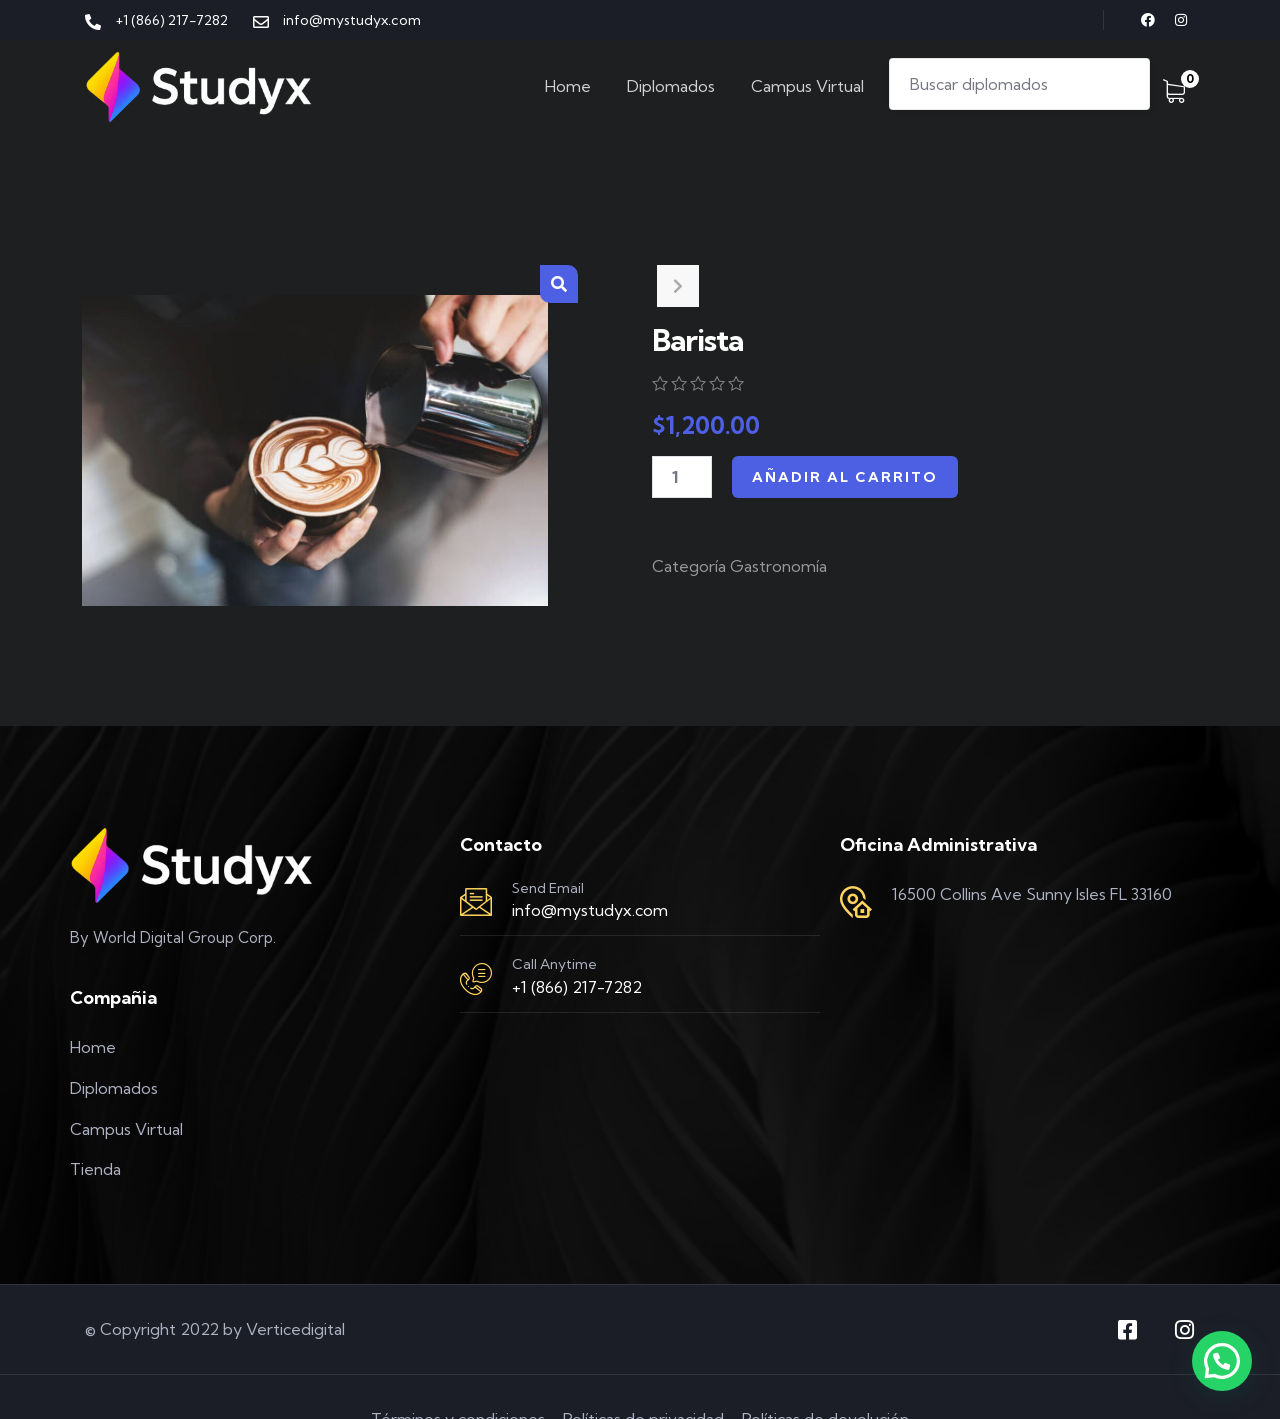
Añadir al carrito (845, 477)
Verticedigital (295, 1329)
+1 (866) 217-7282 (577, 987)
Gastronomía (778, 566)
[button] (559, 284)
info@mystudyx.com (590, 910)
